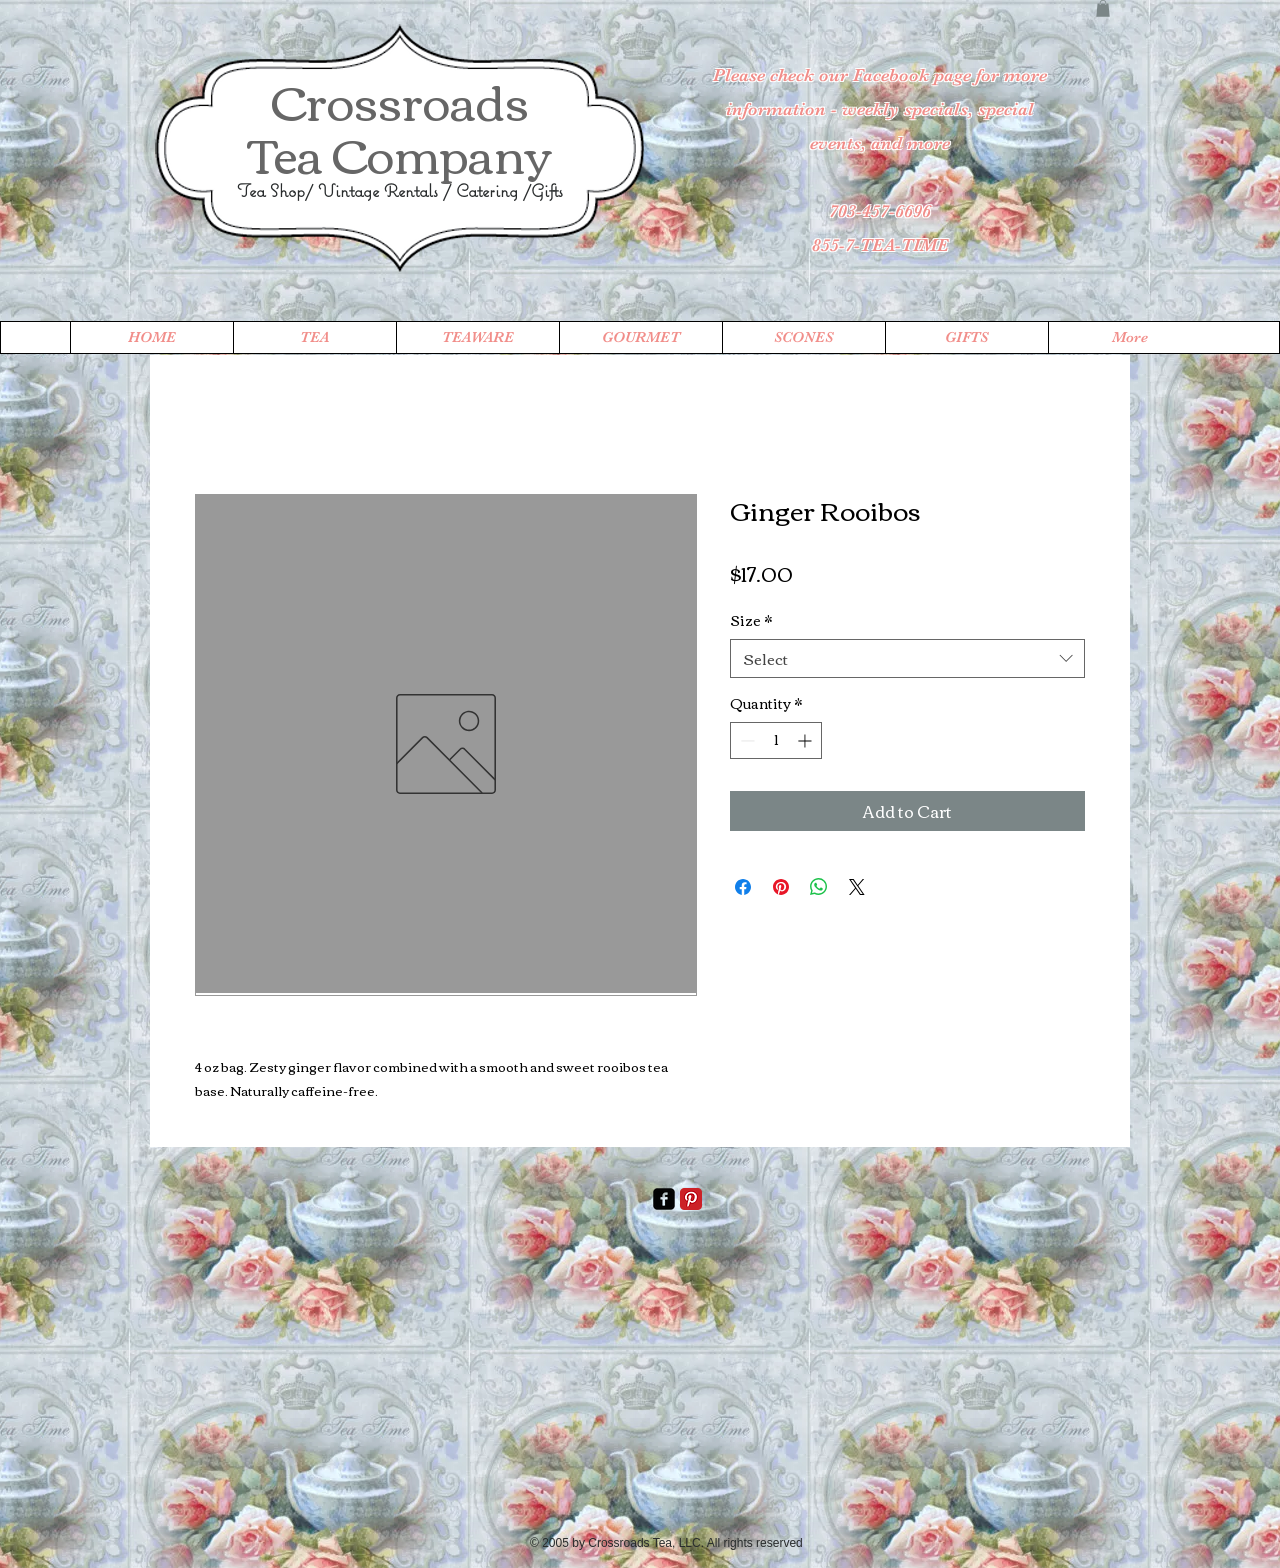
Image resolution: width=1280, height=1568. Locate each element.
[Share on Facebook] (743, 887)
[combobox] (907, 658)
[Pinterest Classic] (691, 1199)
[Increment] (806, 740)
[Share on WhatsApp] (819, 887)
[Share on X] (857, 887)
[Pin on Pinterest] (781, 887)
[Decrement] (745, 740)
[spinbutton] (776, 740)
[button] (1103, 8)
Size (751, 621)
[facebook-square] (664, 1199)
